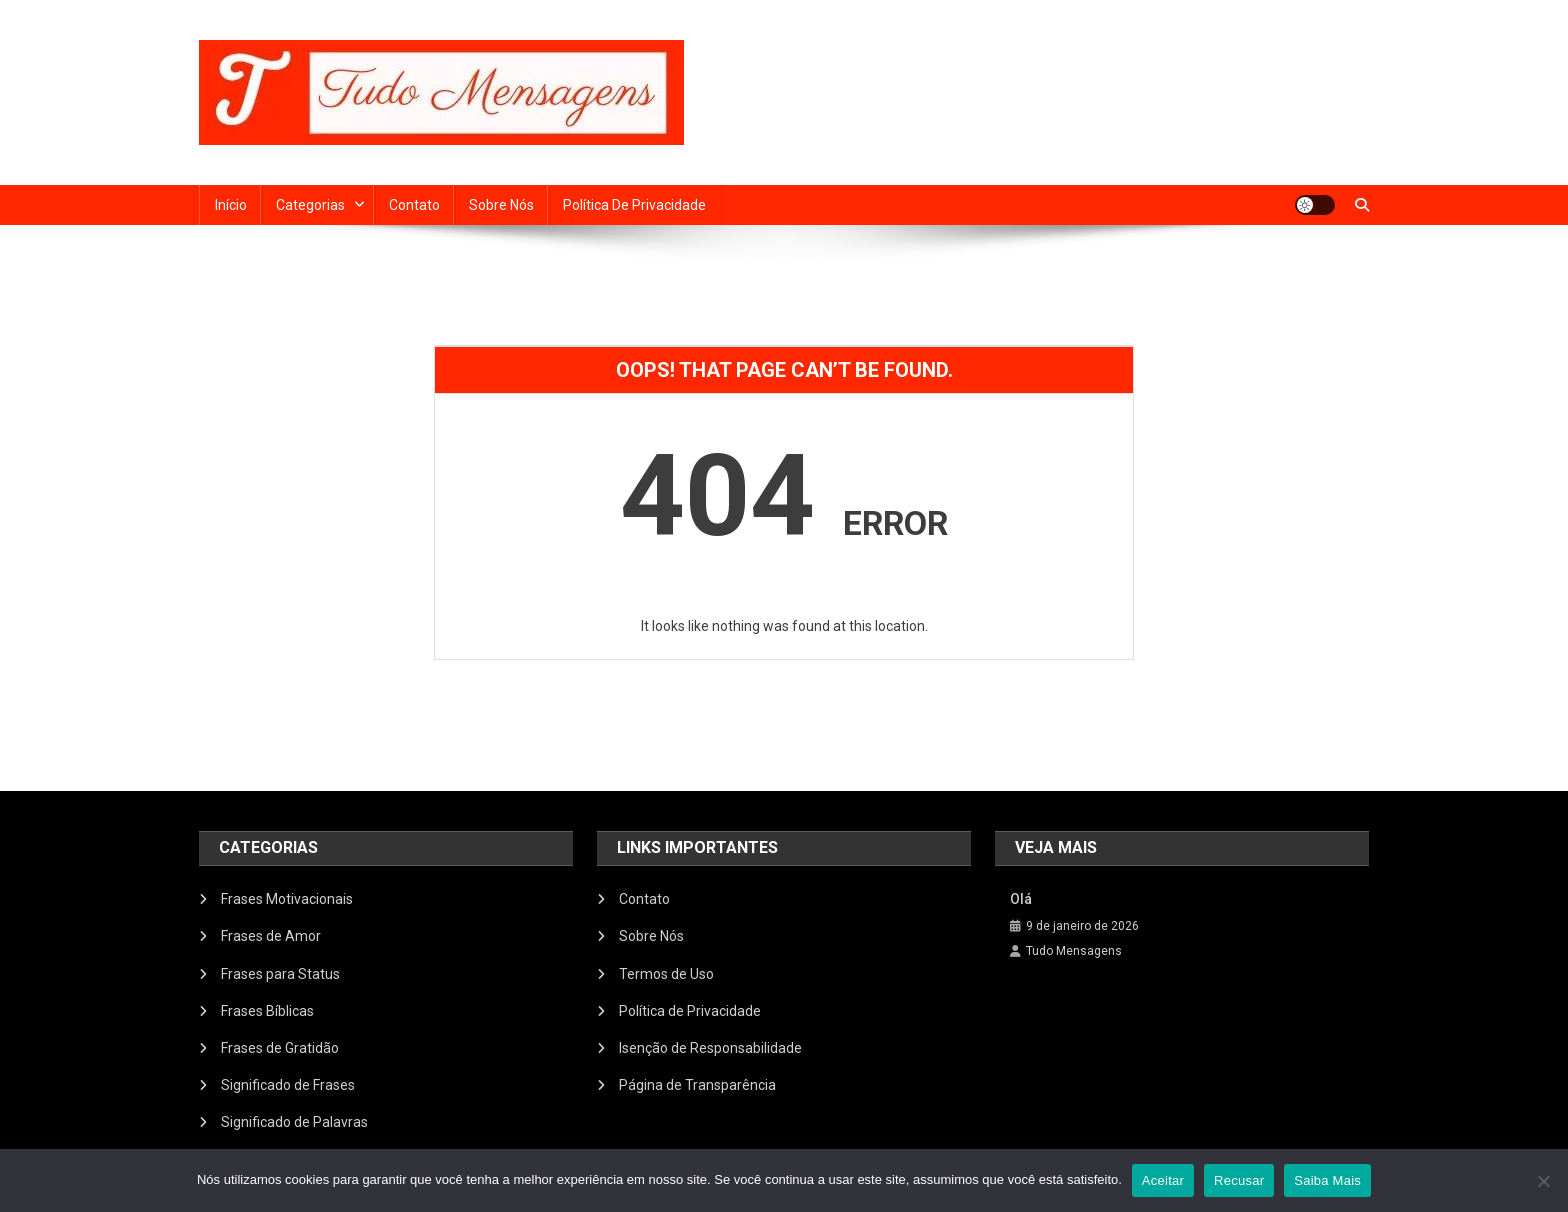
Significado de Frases (288, 1085)
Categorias (310, 205)
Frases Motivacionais (287, 899)
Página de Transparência (697, 1085)
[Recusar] (1543, 1181)
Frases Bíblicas (267, 1011)
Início (231, 205)
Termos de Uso (666, 974)
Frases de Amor (271, 936)
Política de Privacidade (634, 205)
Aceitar (1163, 1180)
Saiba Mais (1327, 1180)
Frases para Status (280, 974)
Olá (1021, 899)
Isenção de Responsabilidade (710, 1048)
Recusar (1239, 1180)
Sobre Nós (501, 205)
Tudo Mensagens (1074, 951)
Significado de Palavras (294, 1122)
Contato (414, 205)
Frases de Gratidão (280, 1048)
